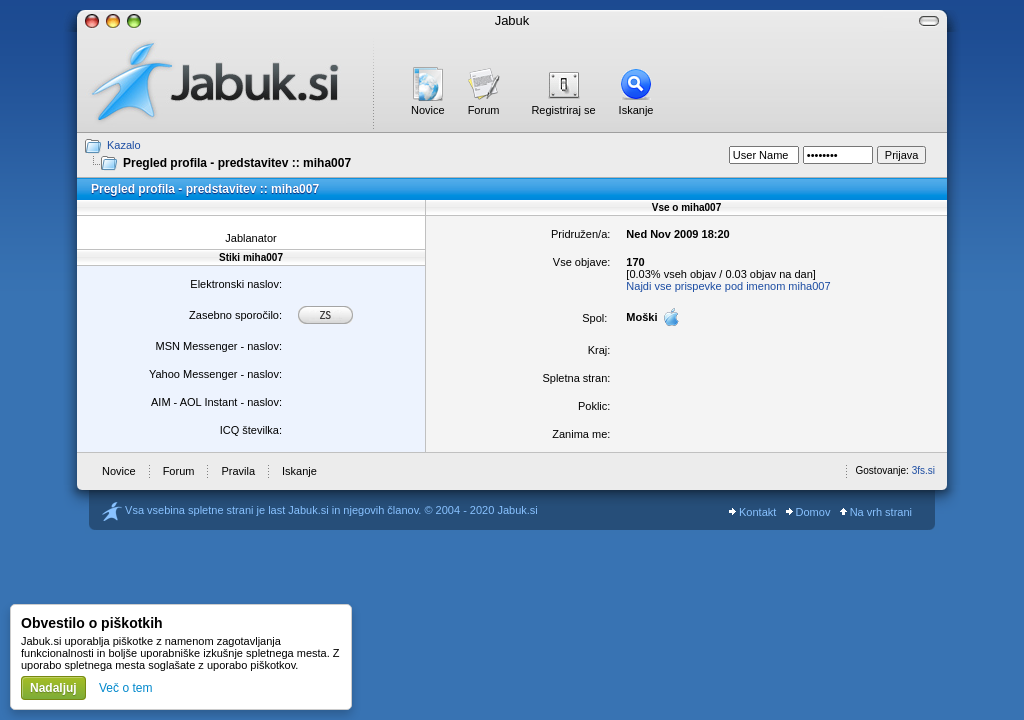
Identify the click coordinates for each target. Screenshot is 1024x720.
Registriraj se (563, 110)
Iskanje (636, 110)
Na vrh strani (876, 512)
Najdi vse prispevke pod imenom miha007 (728, 286)
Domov (808, 512)
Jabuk (512, 20)
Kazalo (124, 145)
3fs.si (923, 470)
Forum (484, 110)
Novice (428, 110)
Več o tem (125, 688)
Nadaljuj (53, 688)
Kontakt (752, 512)
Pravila (238, 471)
